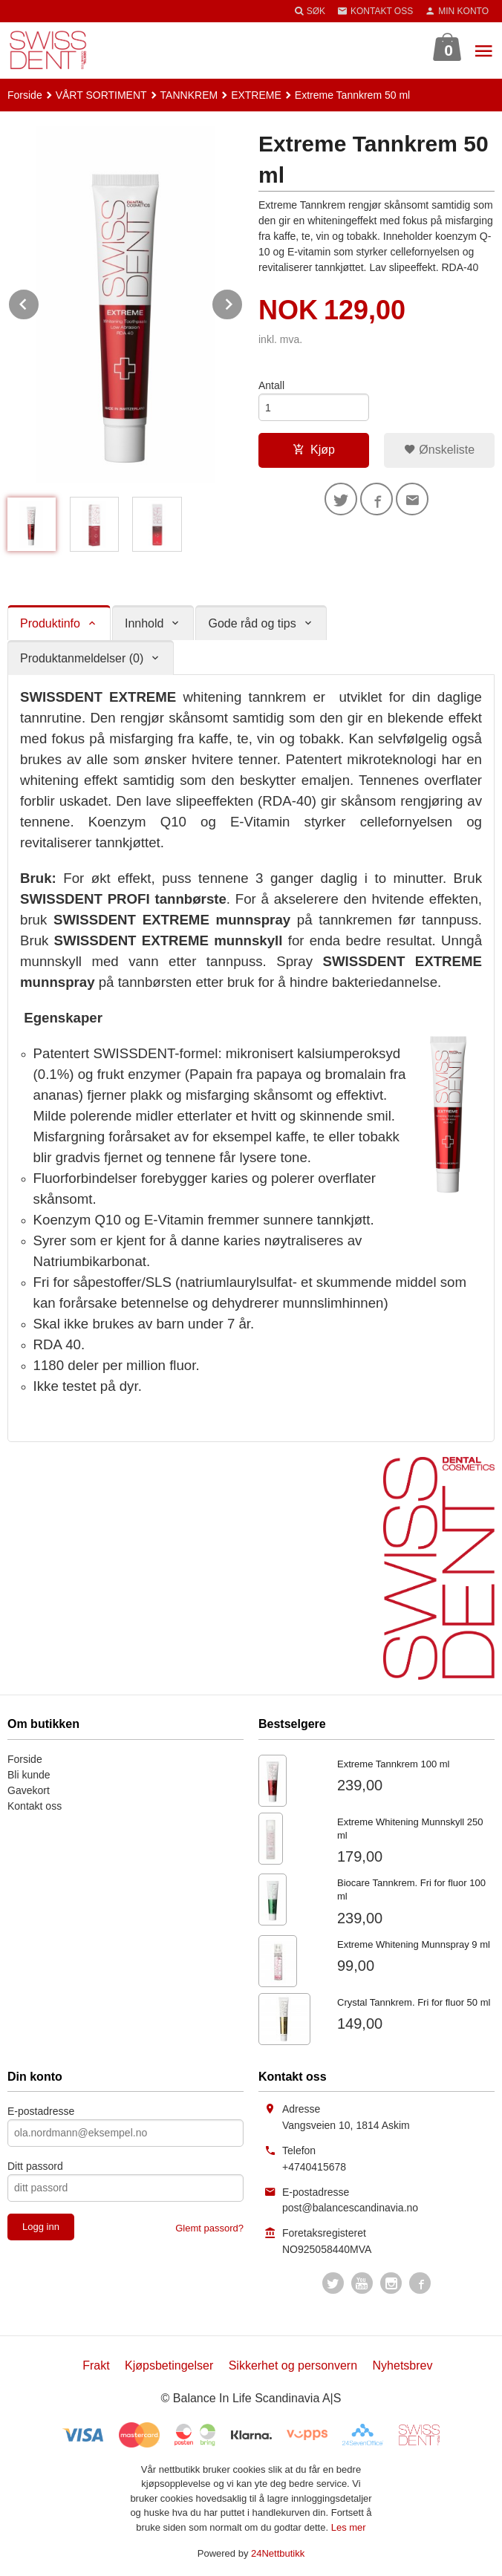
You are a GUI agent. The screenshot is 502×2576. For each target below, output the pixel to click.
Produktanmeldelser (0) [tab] (81, 658)
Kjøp (314, 449)
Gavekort (28, 1790)
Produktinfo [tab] (50, 623)
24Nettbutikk (277, 2553)
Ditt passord (35, 2166)
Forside (24, 95)
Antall (271, 385)
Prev (39, 302)
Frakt (95, 2365)
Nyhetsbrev (403, 2365)
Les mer (348, 2527)
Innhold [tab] (144, 623)
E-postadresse (40, 2111)
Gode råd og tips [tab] (252, 623)
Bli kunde (28, 1775)
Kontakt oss (34, 1806)
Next (243, 302)
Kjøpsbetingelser (169, 2365)
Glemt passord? (209, 2228)
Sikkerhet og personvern (293, 2365)
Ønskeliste (439, 449)
